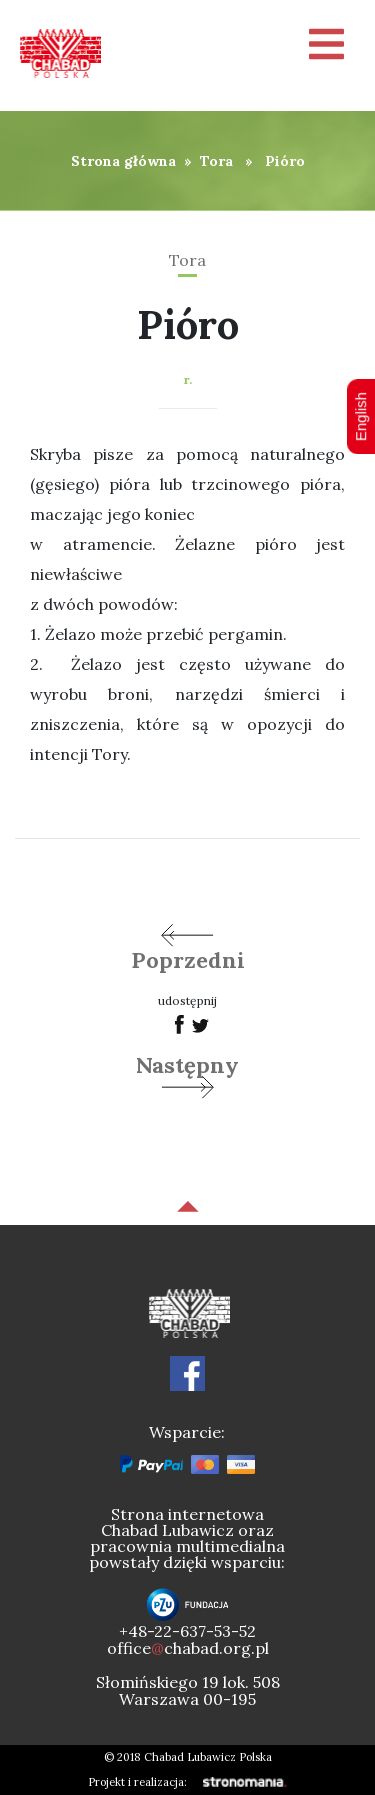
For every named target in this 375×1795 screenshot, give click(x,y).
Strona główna (123, 161)
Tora (216, 161)
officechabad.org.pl (188, 1648)
